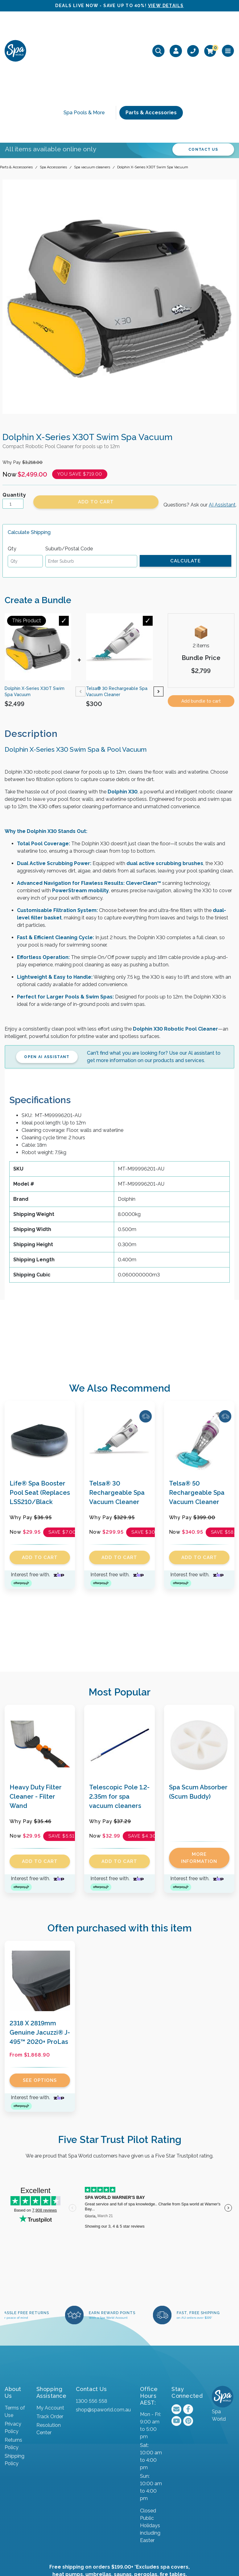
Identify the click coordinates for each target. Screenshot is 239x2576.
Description (31, 651)
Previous (80, 609)
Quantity (14, 413)
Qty (12, 466)
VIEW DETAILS (166, 5)
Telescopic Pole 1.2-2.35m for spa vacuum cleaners (119, 1714)
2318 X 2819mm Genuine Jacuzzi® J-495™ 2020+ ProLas (40, 1950)
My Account (50, 2325)
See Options (40, 1998)
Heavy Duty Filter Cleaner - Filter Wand (36, 1714)
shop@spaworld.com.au (103, 2327)
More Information (199, 1775)
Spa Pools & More (84, 51)
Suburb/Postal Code (69, 466)
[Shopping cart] (210, 30)
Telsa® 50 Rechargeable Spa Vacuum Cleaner (197, 1410)
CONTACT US (203, 67)
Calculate (185, 478)
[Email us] (176, 2327)
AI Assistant (222, 423)
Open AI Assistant (46, 974)
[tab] (36, 651)
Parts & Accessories (151, 51)
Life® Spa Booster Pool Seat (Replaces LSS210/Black (40, 1410)
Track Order (49, 2334)
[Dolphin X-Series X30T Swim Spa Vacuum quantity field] (12, 422)
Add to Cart (96, 419)
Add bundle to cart (201, 618)
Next (158, 609)
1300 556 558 (91, 2319)
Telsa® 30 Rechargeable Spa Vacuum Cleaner (117, 1410)
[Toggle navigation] (227, 30)
